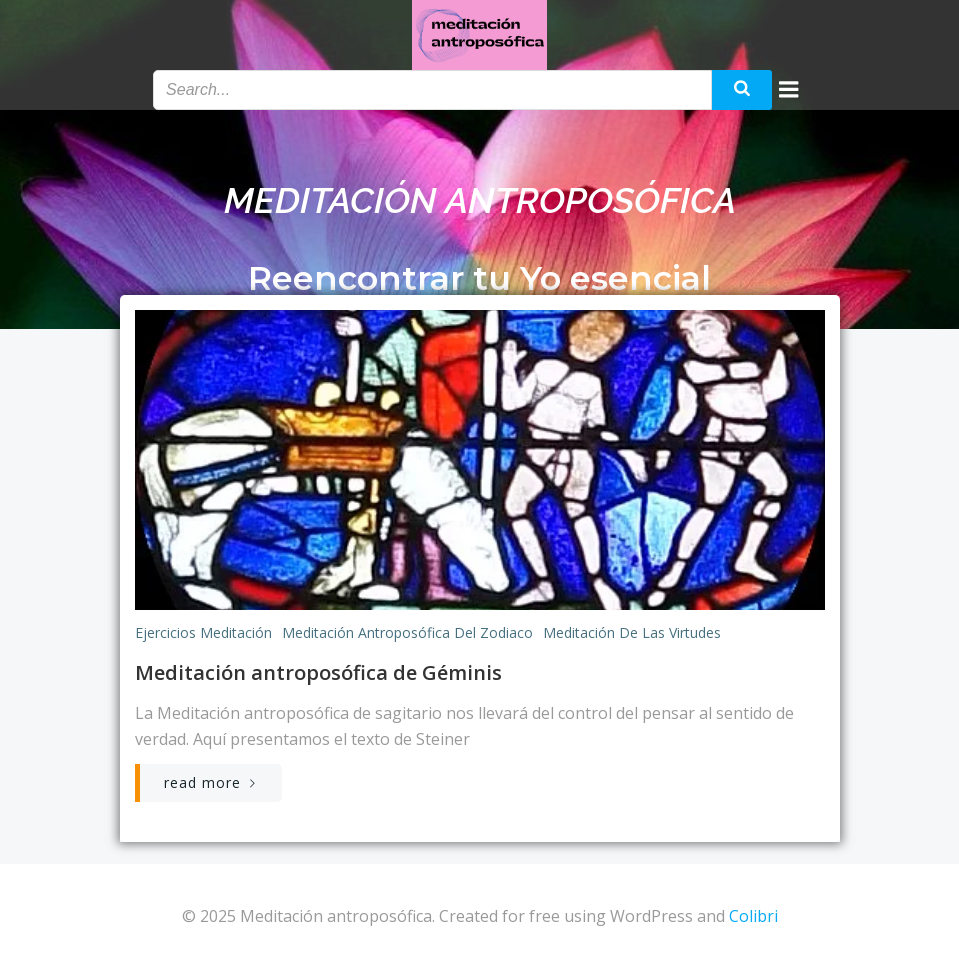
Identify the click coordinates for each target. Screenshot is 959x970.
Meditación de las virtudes (632, 632)
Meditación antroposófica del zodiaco (407, 632)
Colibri (753, 916)
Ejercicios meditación (203, 632)
